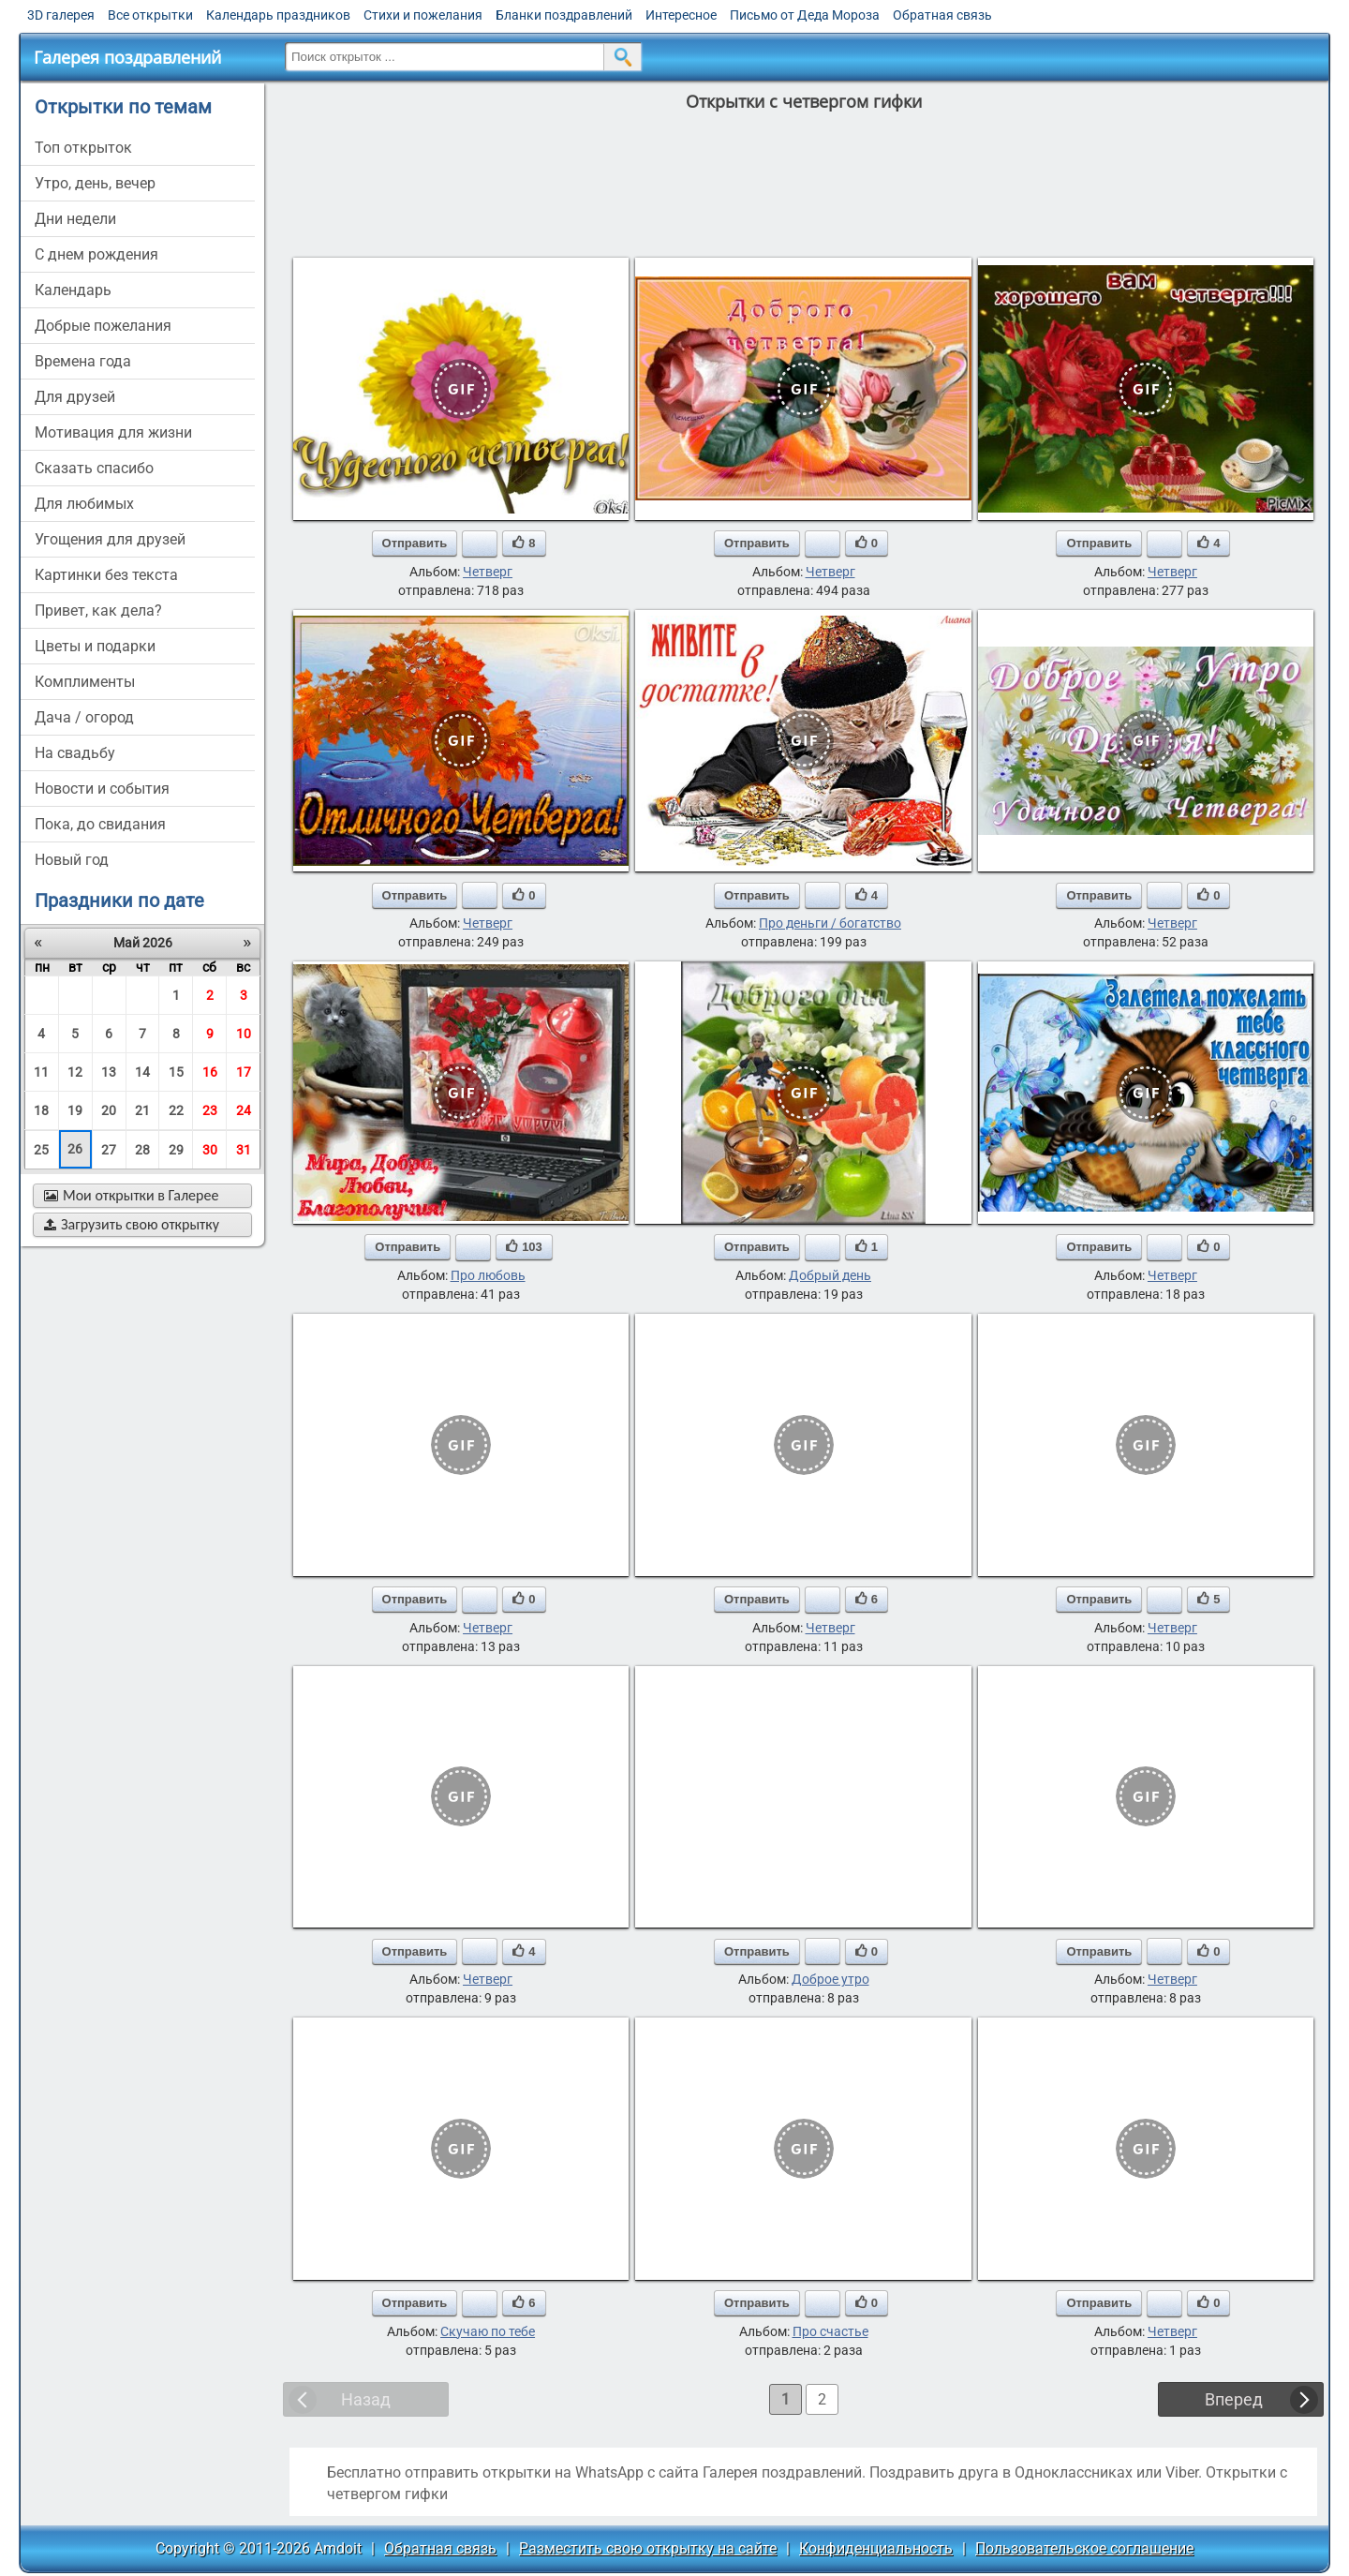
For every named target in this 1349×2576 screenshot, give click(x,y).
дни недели (75, 219)
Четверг (487, 571)
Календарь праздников (278, 14)
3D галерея (61, 14)
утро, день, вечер (95, 183)
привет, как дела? (98, 610)
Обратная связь (942, 14)
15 (176, 1072)
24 (243, 1110)
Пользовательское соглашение (1084, 2548)
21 (142, 1110)
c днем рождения (96, 254)
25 (41, 1149)
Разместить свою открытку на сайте (648, 2548)
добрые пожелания (103, 326)
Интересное (681, 14)
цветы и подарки (95, 646)
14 (142, 1072)
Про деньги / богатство (830, 923)
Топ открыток (83, 147)
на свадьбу (75, 753)
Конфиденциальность (876, 2548)
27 (108, 1149)
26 (74, 1148)
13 (108, 1072)
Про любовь (488, 1275)
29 (176, 1149)
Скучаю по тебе (487, 2331)
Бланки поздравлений (564, 14)
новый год (72, 860)
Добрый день (830, 1275)
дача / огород (84, 717)
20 (108, 1110)
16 (209, 1072)
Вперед (1234, 2399)
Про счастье (830, 2331)
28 (142, 1149)
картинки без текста (106, 575)
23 (209, 1110)
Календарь (73, 290)
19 (74, 1110)
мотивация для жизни (113, 432)
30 (209, 1149)
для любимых (84, 504)
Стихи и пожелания (422, 14)
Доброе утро (830, 1979)
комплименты (85, 682)
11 (41, 1072)
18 (41, 1110)
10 (243, 1033)
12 (74, 1072)
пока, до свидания (100, 824)
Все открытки (150, 14)
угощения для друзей (110, 539)
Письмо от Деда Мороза (805, 14)
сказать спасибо (94, 468)
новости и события (102, 788)
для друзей (75, 397)
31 (243, 1149)
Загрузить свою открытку (131, 1224)
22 (176, 1110)
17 (243, 1072)
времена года (83, 361)
